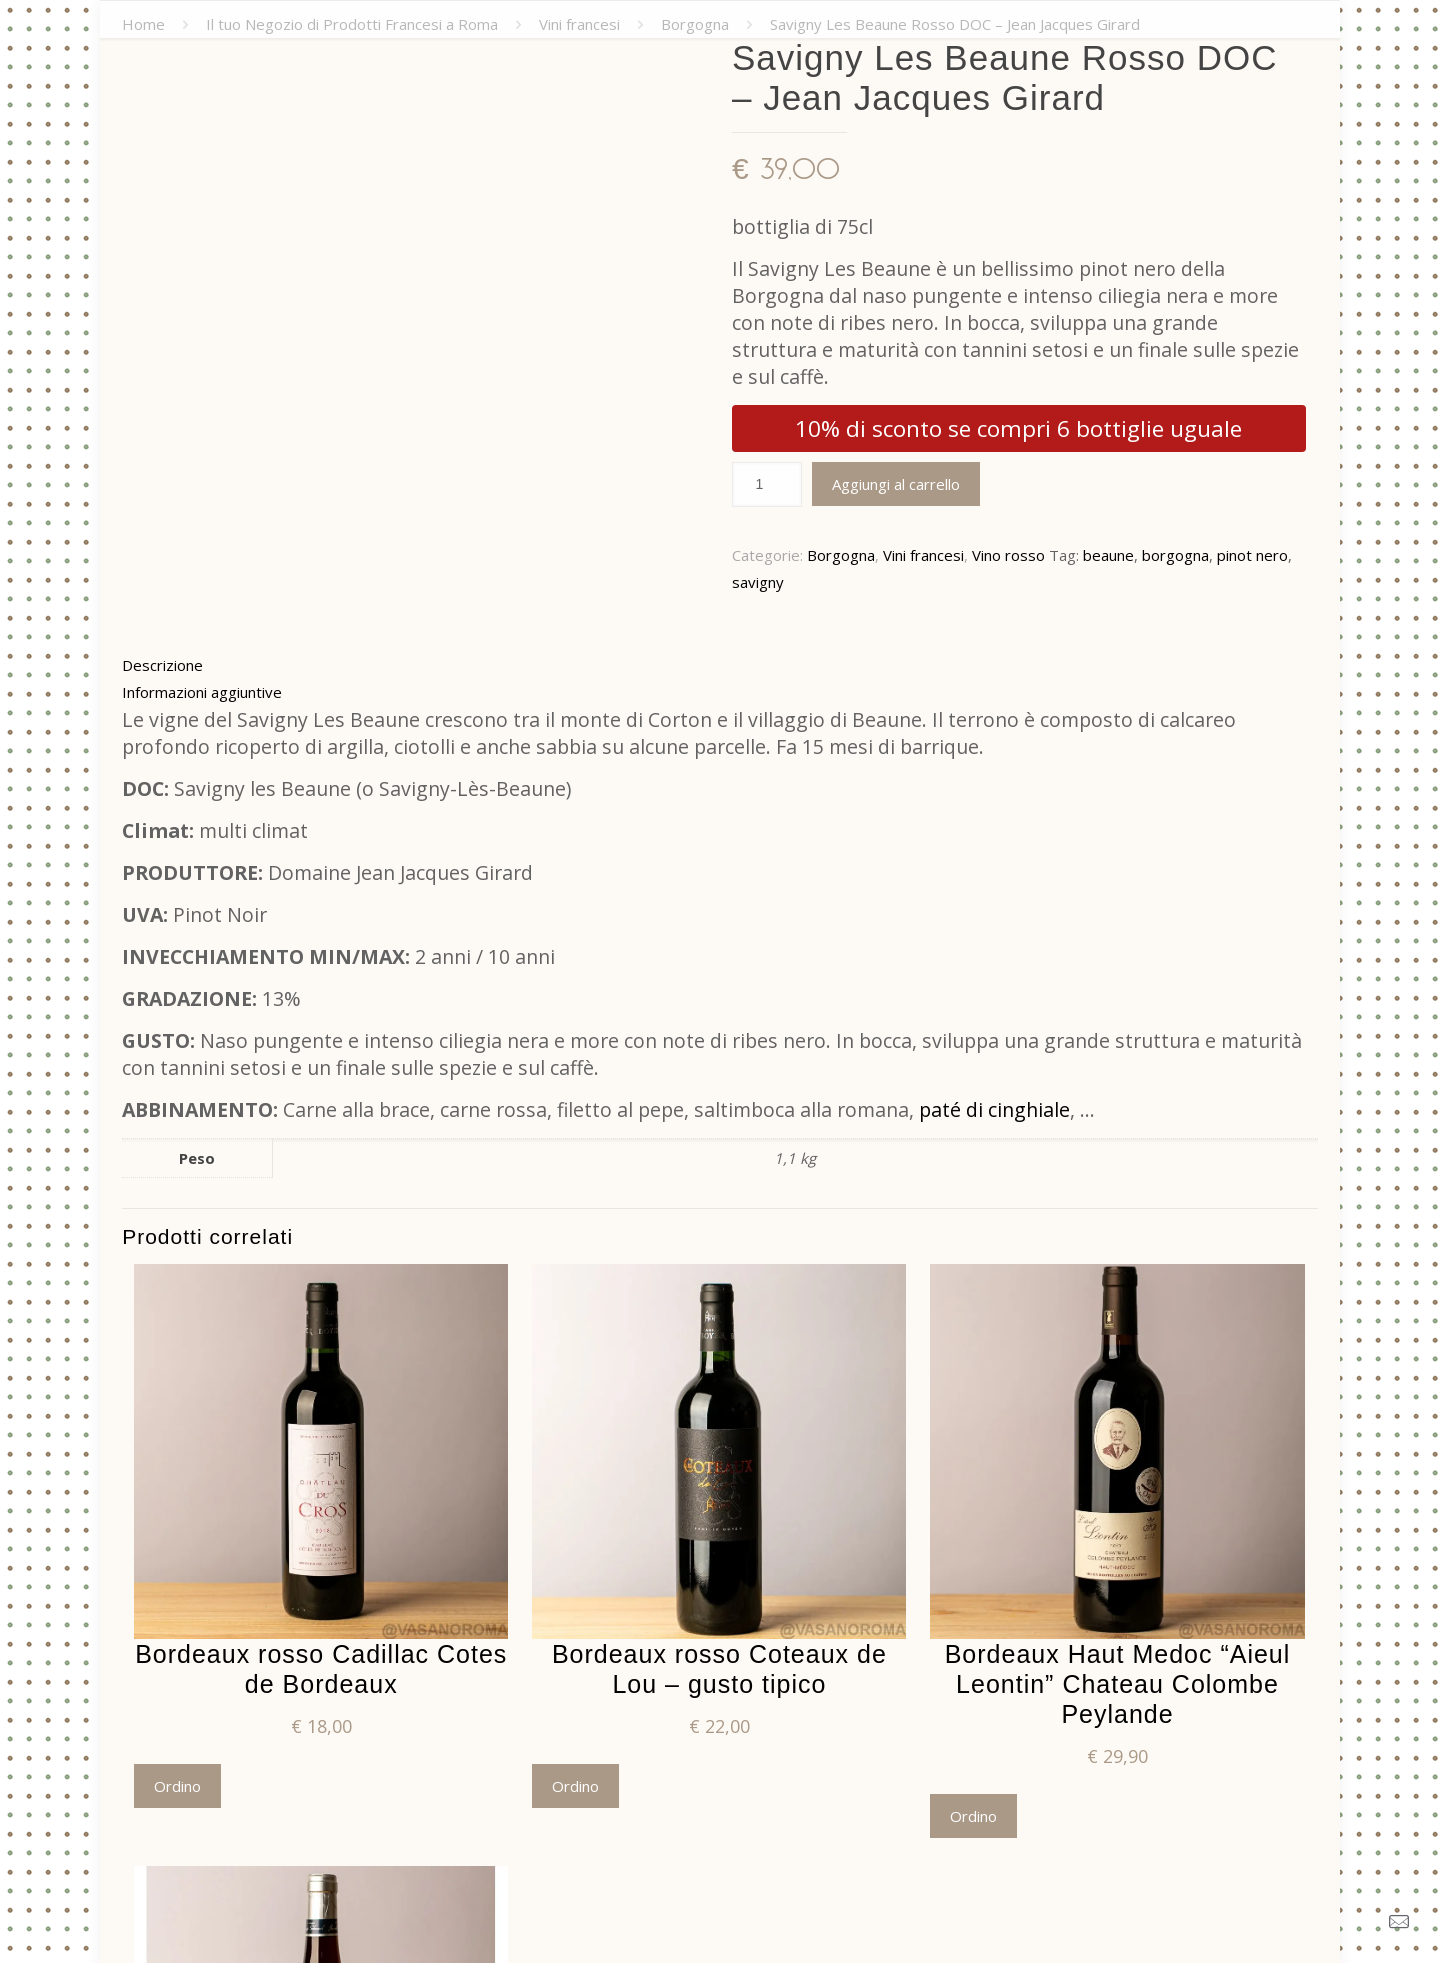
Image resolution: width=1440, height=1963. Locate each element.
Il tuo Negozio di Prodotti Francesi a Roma (352, 24)
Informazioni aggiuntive (202, 692)
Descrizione (162, 665)
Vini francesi (579, 24)
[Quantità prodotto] (767, 484)
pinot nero (1252, 555)
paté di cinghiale (994, 1109)
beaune (1108, 555)
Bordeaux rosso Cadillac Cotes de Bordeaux (321, 1669)
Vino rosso (1008, 555)
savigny (758, 582)
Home (143, 24)
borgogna (1175, 555)
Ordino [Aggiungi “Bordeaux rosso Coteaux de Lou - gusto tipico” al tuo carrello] (575, 1786)
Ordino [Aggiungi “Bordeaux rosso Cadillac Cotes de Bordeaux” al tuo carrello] (177, 1786)
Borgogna (695, 24)
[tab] (720, 665)
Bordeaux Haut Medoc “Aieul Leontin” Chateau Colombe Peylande (1118, 1684)
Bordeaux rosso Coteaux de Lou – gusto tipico (719, 1669)
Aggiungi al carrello (896, 484)
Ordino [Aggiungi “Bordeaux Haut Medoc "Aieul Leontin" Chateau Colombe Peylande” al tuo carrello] (973, 1816)
